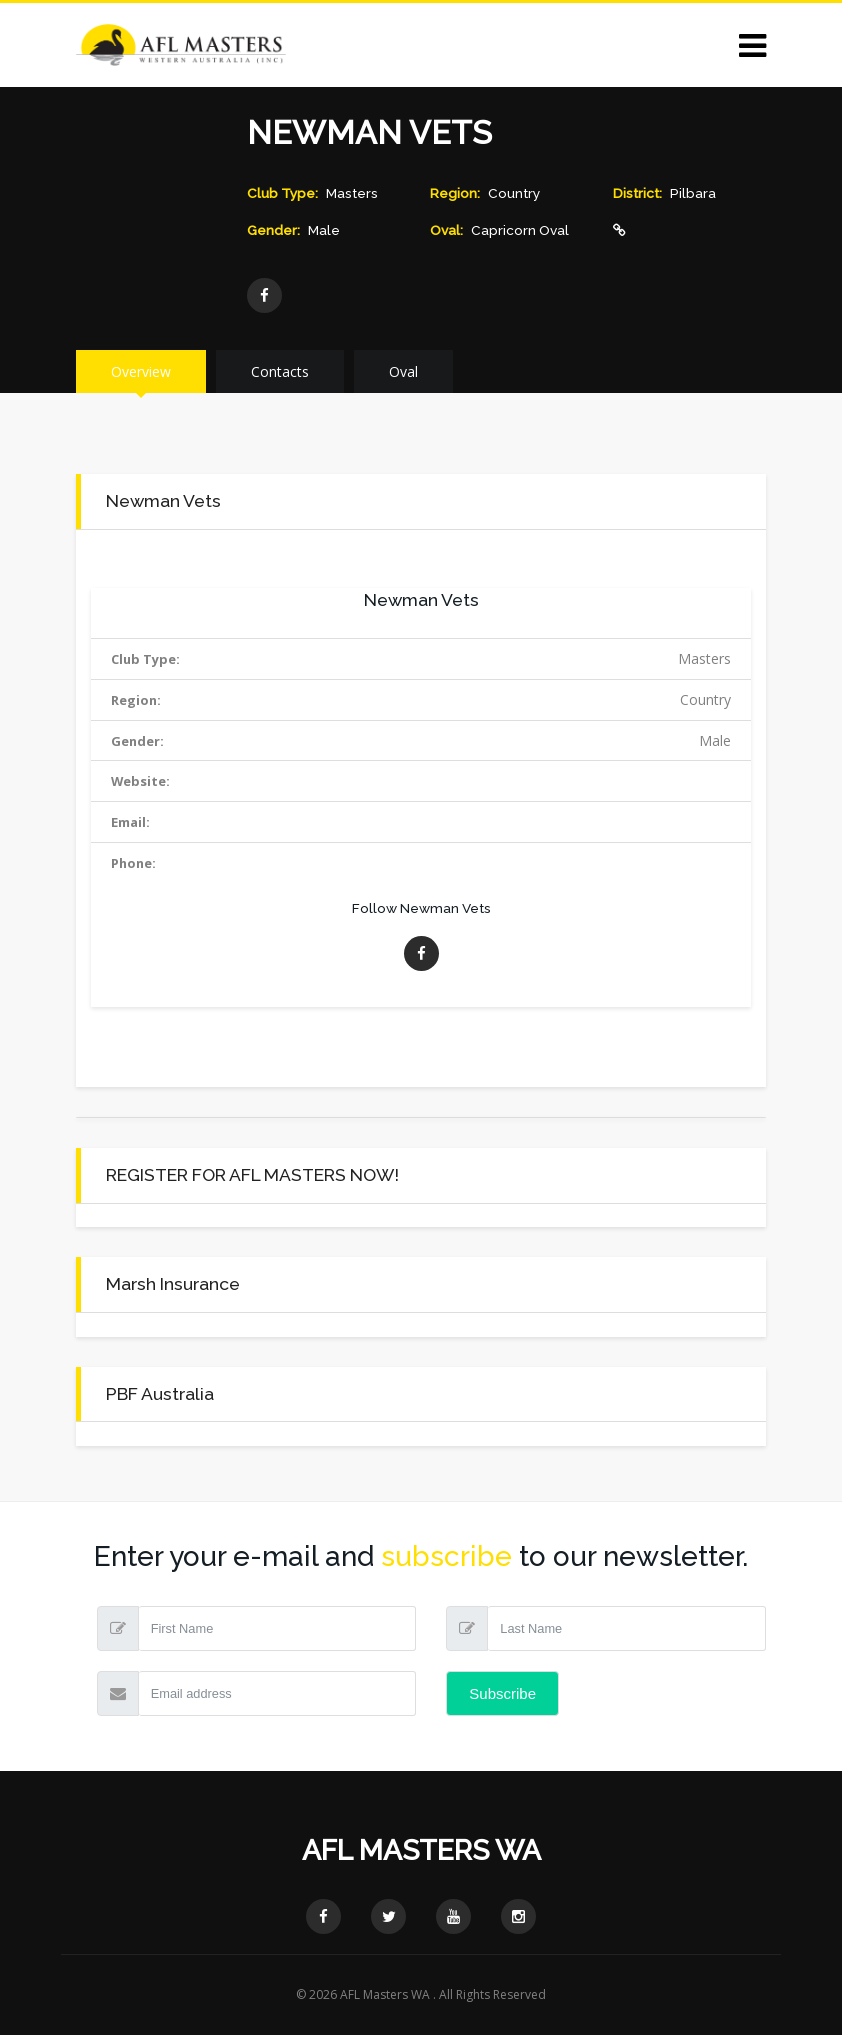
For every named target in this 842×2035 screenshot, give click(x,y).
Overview (141, 371)
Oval (403, 371)
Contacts (280, 371)
